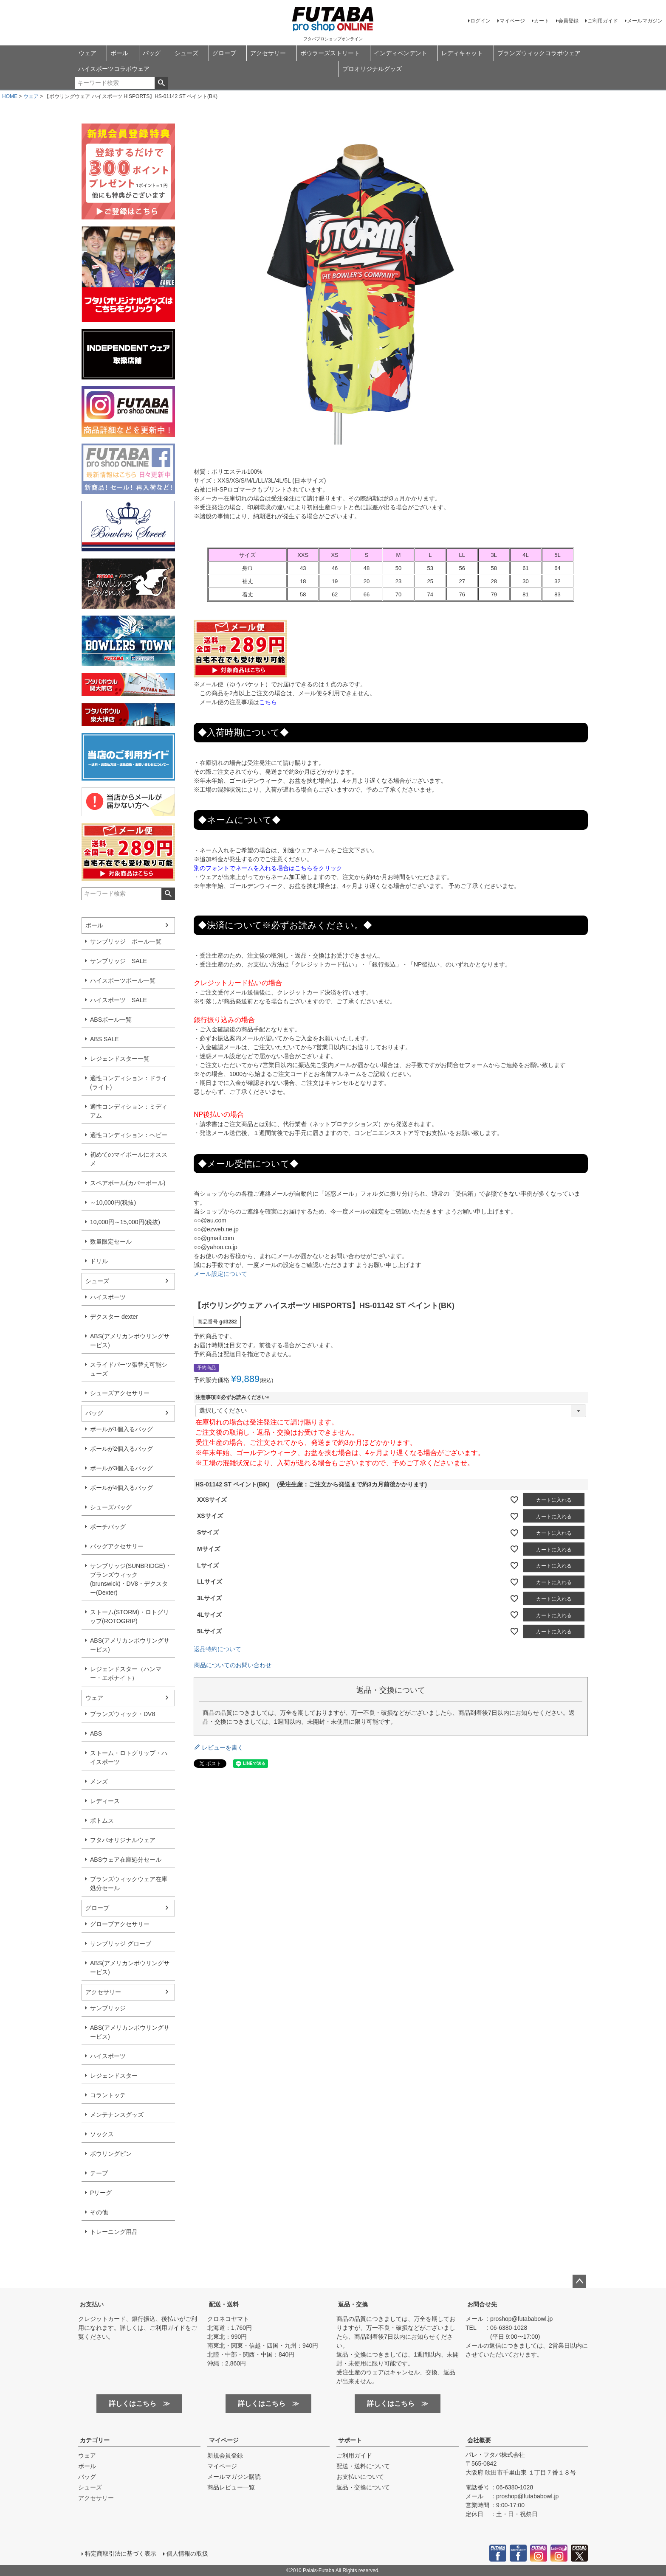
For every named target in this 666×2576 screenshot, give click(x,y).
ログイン (480, 21)
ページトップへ (579, 2281)
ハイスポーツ (108, 1297)
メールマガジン (645, 21)
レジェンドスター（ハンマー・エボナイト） (125, 1673)
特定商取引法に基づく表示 (120, 2553)
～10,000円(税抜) (113, 1202)
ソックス (102, 2134)
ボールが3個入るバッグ (121, 1468)
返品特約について (217, 1649)
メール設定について (220, 1273)
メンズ (99, 1781)
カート (541, 21)
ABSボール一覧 (111, 1019)
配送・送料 (224, 2304)
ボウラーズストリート (330, 53)
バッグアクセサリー (117, 1546)
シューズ (186, 53)
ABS (96, 1733)
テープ (99, 2173)
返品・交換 (353, 2304)
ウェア (87, 53)
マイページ (512, 21)
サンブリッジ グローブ (120, 1943)
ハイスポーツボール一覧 (122, 980)
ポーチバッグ (108, 1526)
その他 (99, 2212)
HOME (9, 96)
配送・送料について (363, 2466)
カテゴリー (95, 2440)
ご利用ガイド (602, 21)
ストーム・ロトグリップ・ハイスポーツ (128, 1757)
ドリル (99, 1261)
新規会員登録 (225, 2455)
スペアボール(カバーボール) (127, 1183)
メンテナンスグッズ (117, 2114)
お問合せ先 (482, 2304)
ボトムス (102, 1820)
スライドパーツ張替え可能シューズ (128, 1369)
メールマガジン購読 (234, 2476)
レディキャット (462, 53)
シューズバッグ (111, 1507)
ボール (119, 53)
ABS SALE (104, 1039)
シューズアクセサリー (120, 1393)
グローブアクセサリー (120, 1924)
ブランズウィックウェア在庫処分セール (128, 1883)
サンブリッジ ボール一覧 (125, 941)
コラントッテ (108, 2095)
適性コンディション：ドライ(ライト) (128, 1082)
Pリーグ (101, 2192)
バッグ (152, 53)
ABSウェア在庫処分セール (125, 1859)
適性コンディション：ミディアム (128, 1111)
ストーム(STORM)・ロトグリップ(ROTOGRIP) (129, 1616)
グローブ (224, 53)
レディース (105, 1801)
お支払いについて (360, 2476)
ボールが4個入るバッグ (121, 1487)
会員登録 (568, 21)
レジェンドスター (114, 2075)
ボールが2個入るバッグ (121, 1448)
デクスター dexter (114, 1316)
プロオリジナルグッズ (372, 68)
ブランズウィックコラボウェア (539, 53)
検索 (161, 83)
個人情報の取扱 (187, 2553)
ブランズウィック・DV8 (122, 1714)
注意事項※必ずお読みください (233, 1397)
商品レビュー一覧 (231, 2487)
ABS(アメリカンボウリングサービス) (129, 1340)
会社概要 (479, 2440)
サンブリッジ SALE (118, 961)
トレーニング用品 (114, 2231)
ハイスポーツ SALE (118, 1000)
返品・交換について (363, 2487)
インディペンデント (400, 53)
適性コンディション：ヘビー (128, 1135)
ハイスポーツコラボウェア (114, 68)
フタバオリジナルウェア (122, 1840)
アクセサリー (268, 53)
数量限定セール (111, 1241)
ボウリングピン (111, 2153)
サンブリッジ (108, 2008)
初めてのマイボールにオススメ (128, 1159)
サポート (350, 2440)
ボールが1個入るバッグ (121, 1429)
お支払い (92, 2304)
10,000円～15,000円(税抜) (125, 1222)
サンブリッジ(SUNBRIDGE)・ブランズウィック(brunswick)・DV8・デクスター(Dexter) (130, 1579)
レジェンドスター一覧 (120, 1058)
